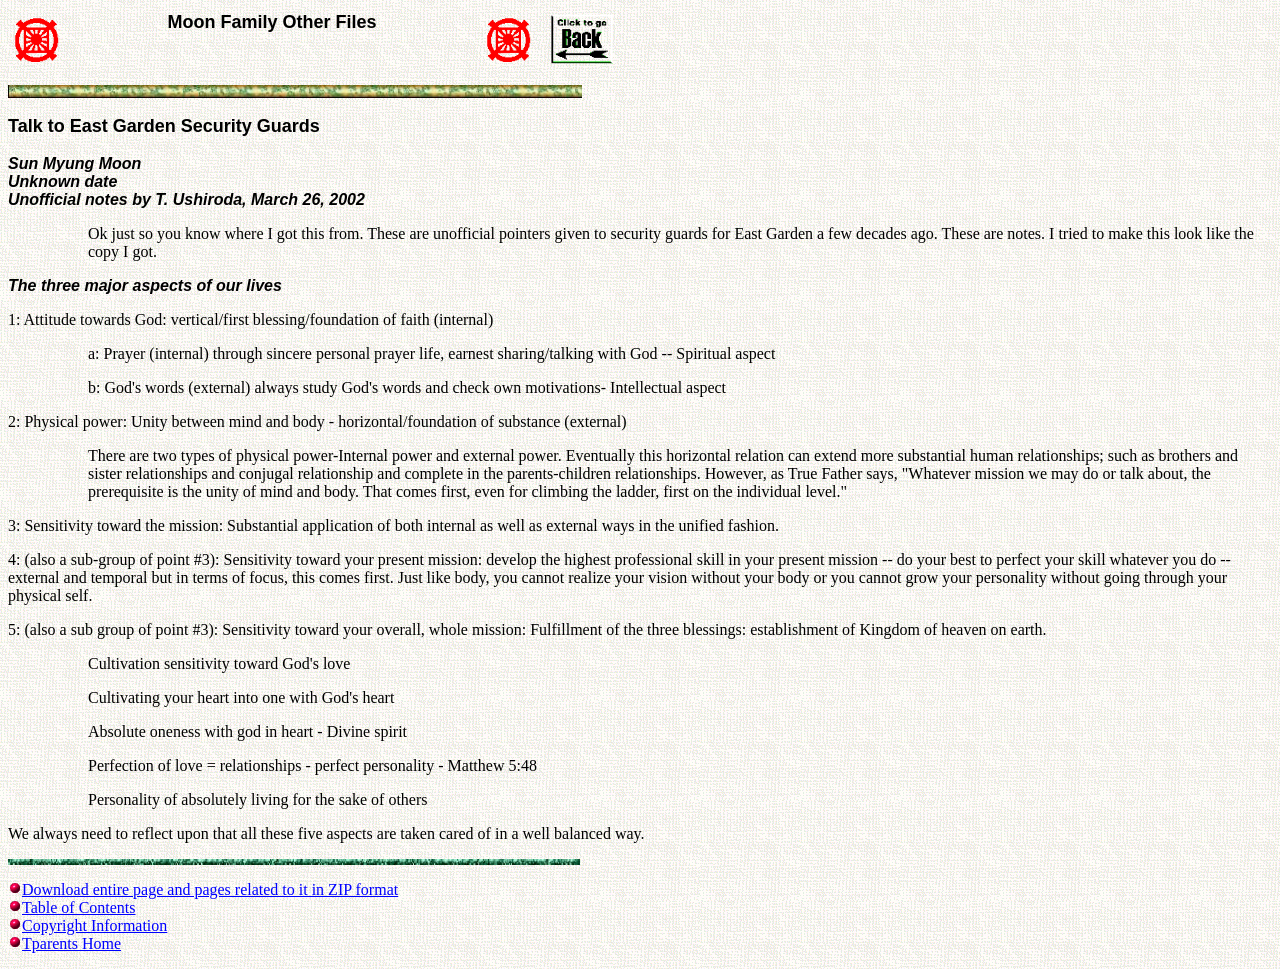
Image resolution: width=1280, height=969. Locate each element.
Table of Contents (79, 907)
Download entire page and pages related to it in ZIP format (210, 889)
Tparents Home (71, 943)
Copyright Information (94, 925)
